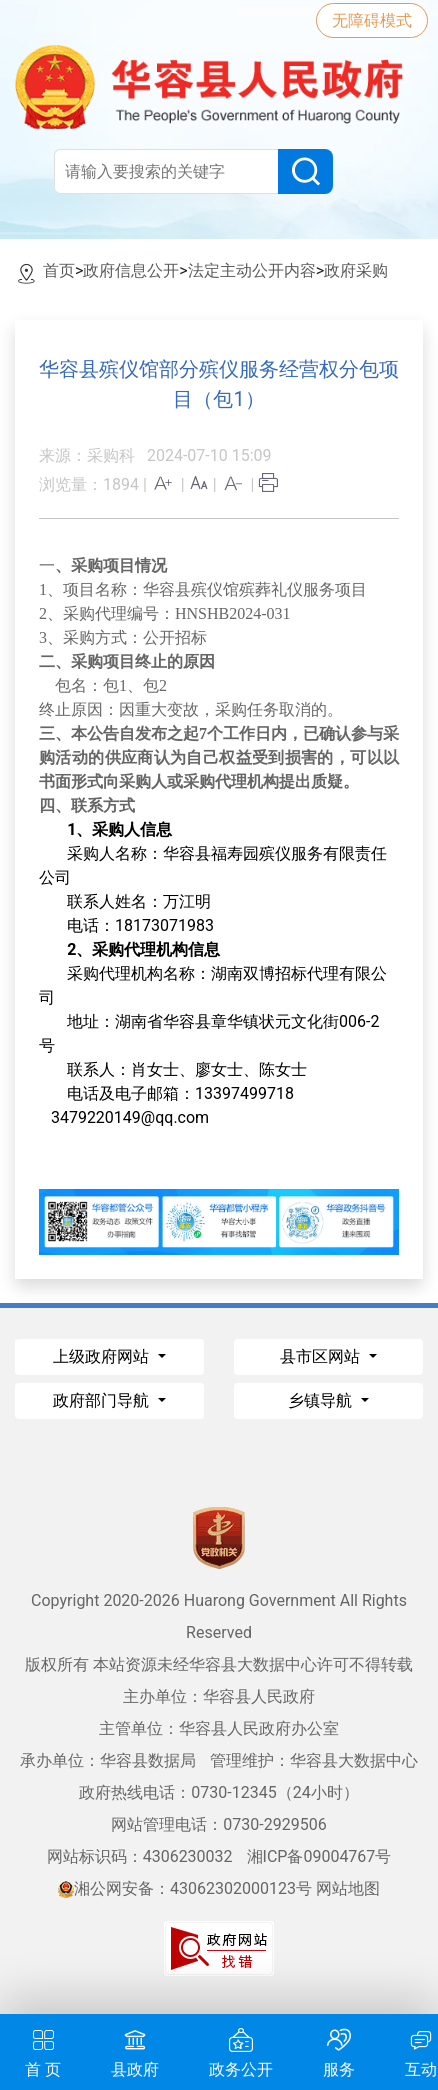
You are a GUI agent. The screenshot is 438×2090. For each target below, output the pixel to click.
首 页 (43, 2050)
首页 (59, 270)
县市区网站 (322, 1356)
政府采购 (356, 270)
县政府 (135, 2050)
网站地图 (348, 1888)
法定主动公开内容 (252, 270)
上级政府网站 (103, 1356)
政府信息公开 (131, 270)
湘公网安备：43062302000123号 (185, 1888)
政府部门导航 (103, 1400)
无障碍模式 (372, 20)
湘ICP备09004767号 (319, 1856)
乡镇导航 (322, 1400)
